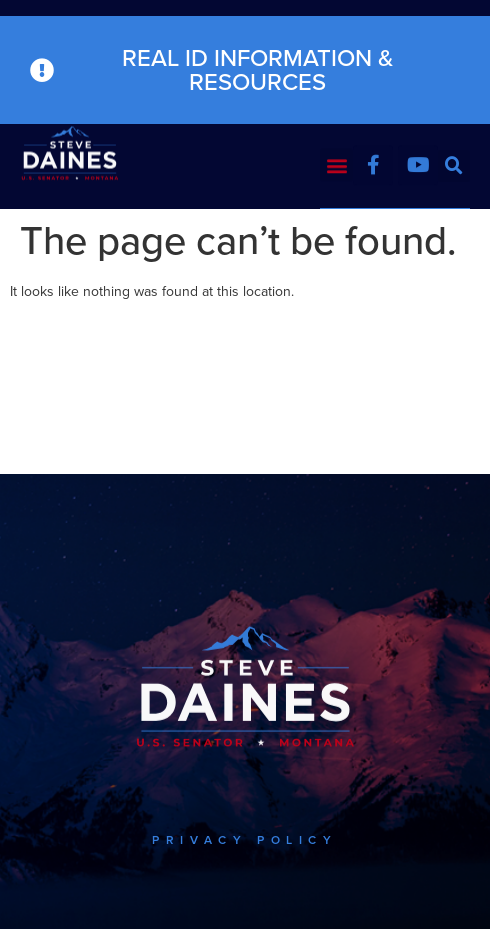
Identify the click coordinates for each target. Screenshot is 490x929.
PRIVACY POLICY (244, 840)
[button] (336, 164)
